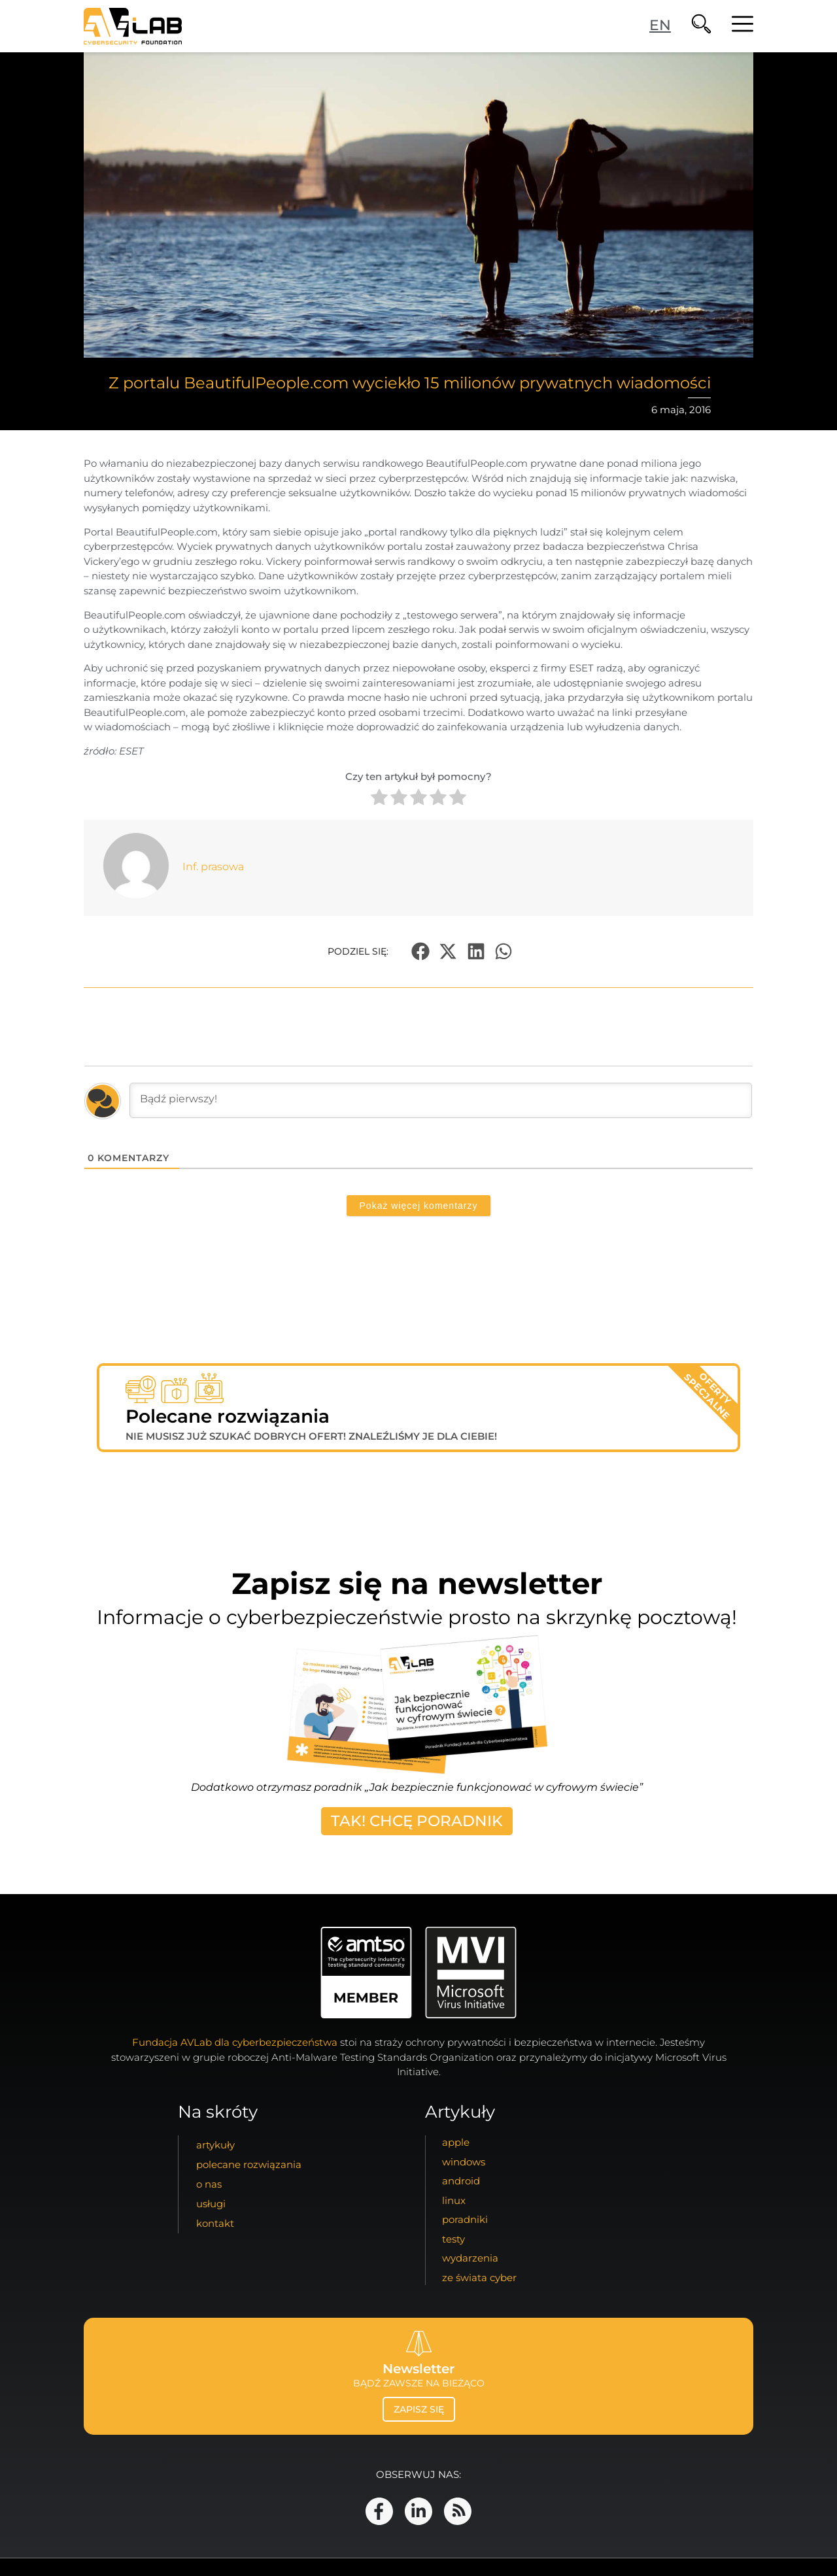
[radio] (379, 799)
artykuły (215, 2145)
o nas (209, 2184)
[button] (420, 951)
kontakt (215, 2223)
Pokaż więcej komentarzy (419, 1205)
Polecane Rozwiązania (248, 2164)
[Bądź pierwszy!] (440, 1100)
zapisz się (419, 2409)
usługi (211, 2203)
